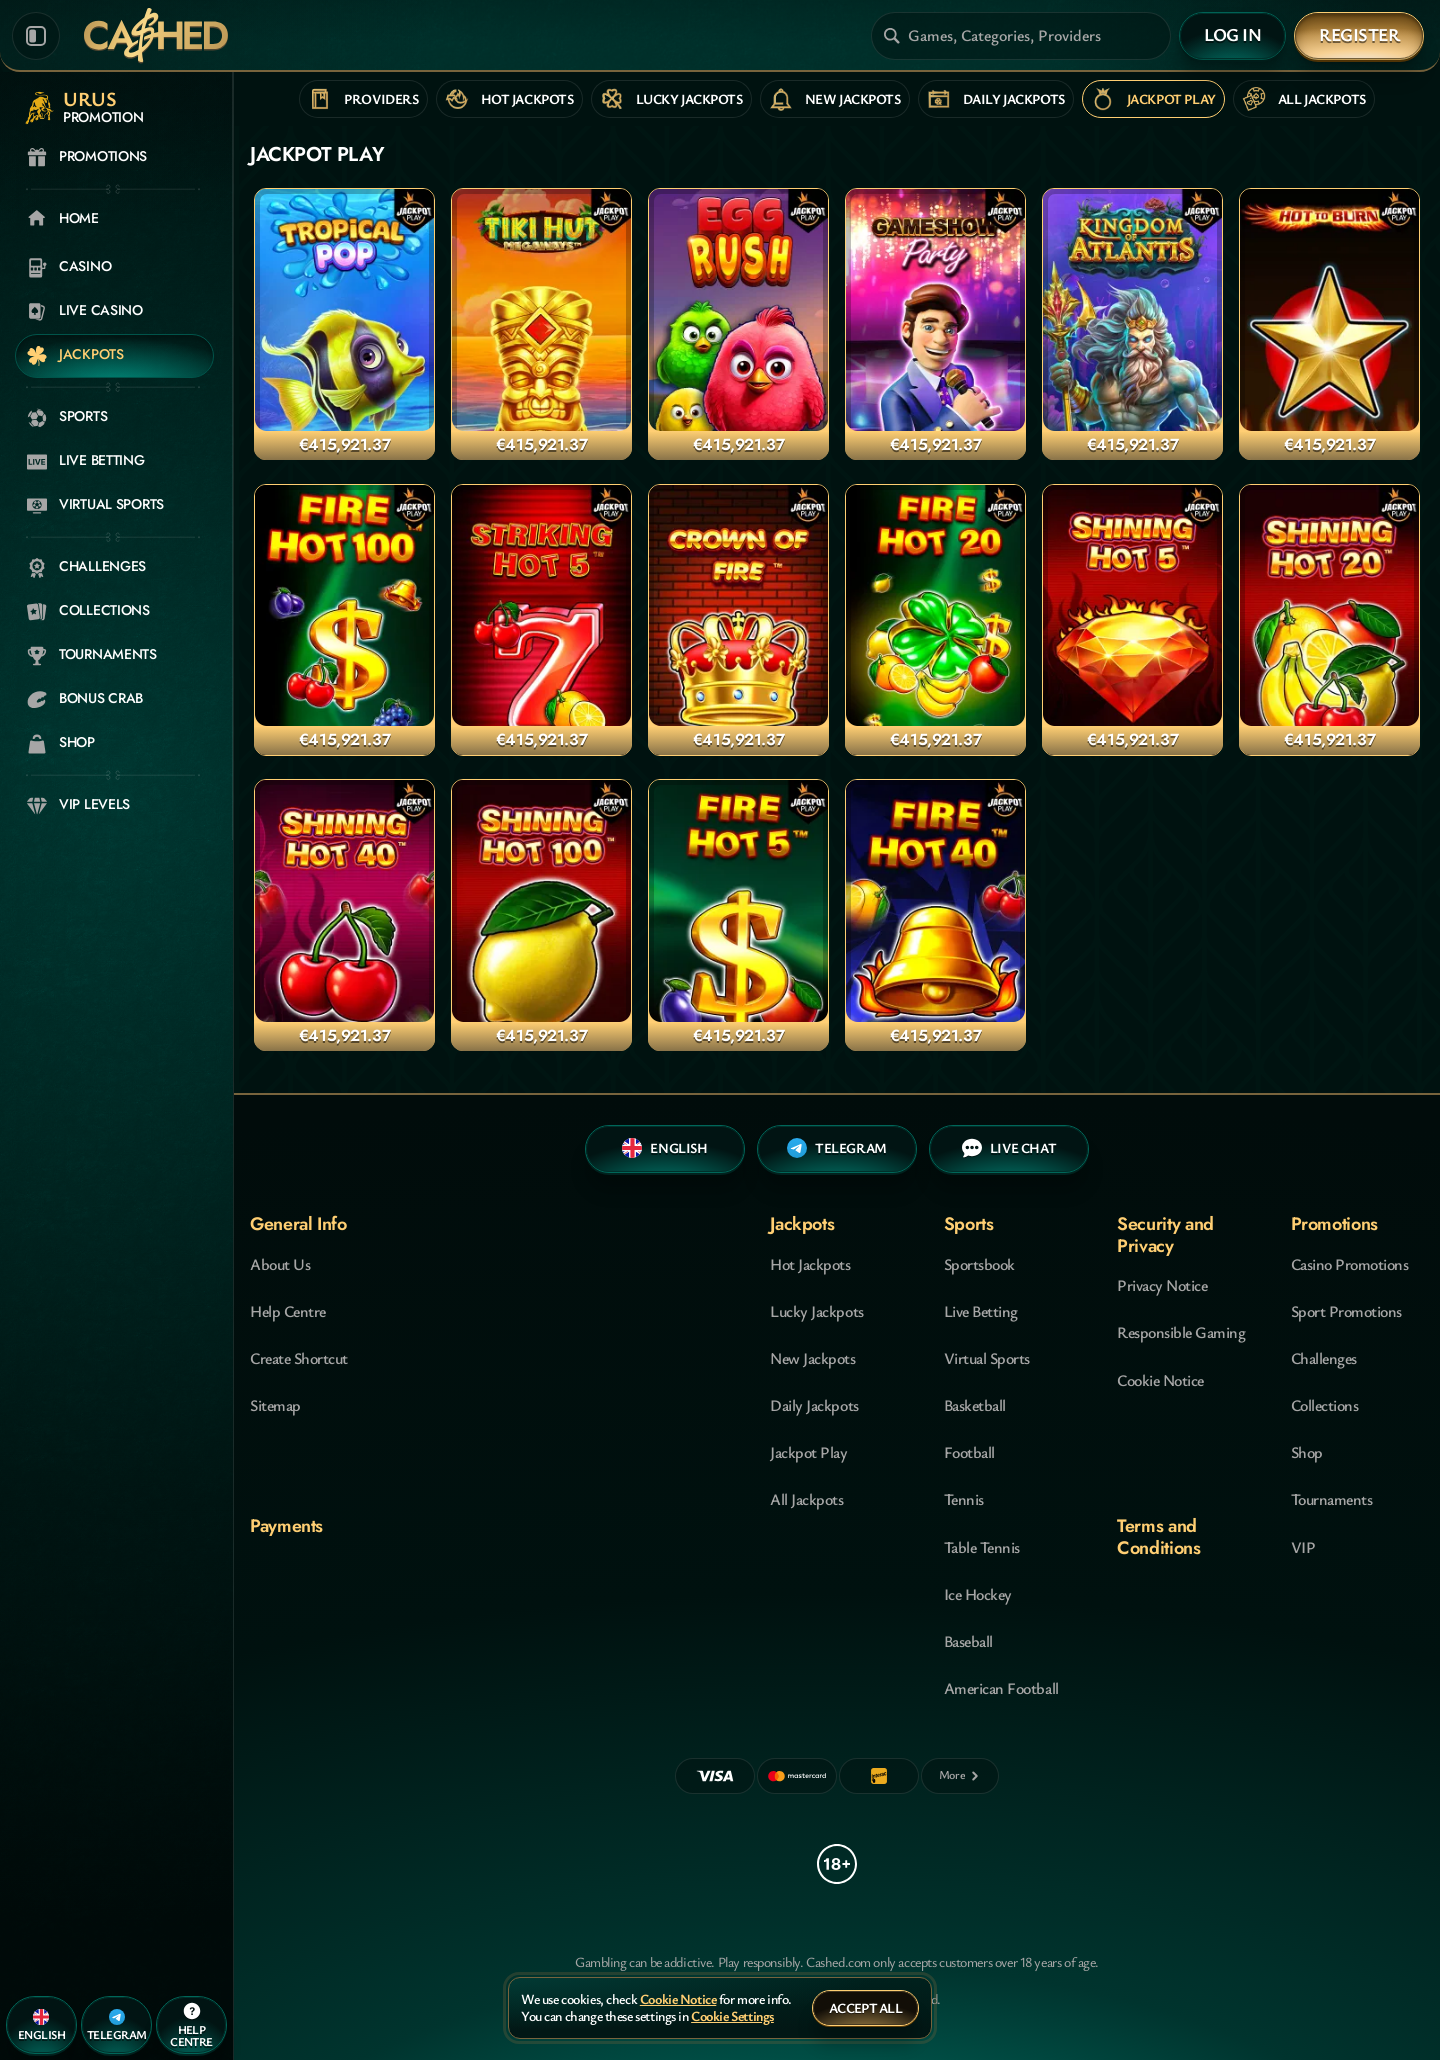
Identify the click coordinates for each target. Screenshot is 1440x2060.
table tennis (982, 1547)
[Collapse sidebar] (36, 36)
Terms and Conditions (1158, 1536)
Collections (1325, 1405)
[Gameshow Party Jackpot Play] (935, 324)
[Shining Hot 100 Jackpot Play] (541, 915)
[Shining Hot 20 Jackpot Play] (1329, 620)
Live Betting (981, 1311)
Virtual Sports (987, 1358)
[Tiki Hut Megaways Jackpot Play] (541, 324)
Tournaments (1332, 1499)
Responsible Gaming (1181, 1332)
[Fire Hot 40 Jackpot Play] (935, 915)
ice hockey (978, 1594)
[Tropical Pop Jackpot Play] (344, 324)
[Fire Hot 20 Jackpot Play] (935, 620)
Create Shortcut (299, 1358)
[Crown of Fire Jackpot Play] (738, 620)
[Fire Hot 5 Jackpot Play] (738, 915)
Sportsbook (979, 1264)
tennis (964, 1499)
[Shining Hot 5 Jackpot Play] (1132, 620)
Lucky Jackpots (816, 1311)
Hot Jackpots (810, 1264)
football (969, 1452)
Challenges (1324, 1358)
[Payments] (960, 1776)
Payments (286, 1526)
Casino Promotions (1350, 1264)
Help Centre (288, 1311)
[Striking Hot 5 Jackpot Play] (541, 620)
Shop (1307, 1452)
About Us (280, 1264)
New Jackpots (812, 1358)
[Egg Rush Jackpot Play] (738, 324)
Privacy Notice (1162, 1285)
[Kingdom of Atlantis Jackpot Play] (1132, 324)
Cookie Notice (1160, 1380)
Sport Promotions (1346, 1311)
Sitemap (275, 1405)
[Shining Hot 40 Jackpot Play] (344, 915)
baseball (968, 1641)
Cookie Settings (732, 2016)
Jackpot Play (808, 1452)
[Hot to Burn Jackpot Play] (1329, 324)
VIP (1303, 1547)
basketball (975, 1405)
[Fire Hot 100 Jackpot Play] (344, 620)
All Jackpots (806, 1499)
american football (1001, 1688)
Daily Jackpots (814, 1405)
